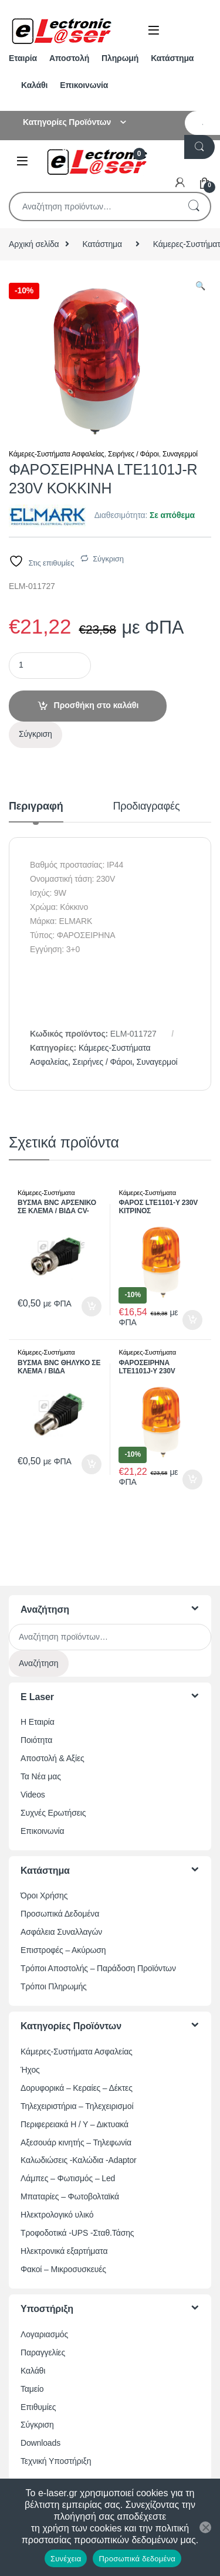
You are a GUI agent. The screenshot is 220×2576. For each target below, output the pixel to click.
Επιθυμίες (38, 2407)
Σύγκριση (108, 558)
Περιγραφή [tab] (36, 806)
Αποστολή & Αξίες (52, 1758)
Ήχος (30, 2069)
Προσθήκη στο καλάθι (96, 705)
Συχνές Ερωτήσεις (53, 1812)
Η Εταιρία (38, 1722)
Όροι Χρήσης (44, 1895)
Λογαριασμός (44, 2334)
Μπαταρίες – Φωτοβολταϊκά (70, 2196)
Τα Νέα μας (41, 1776)
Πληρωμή (119, 58)
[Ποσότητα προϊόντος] (50, 665)
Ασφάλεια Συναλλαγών (61, 1932)
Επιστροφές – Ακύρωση (63, 1950)
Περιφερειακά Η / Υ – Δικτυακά (74, 2124)
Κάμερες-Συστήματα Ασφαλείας (56, 454)
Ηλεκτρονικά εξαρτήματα (64, 2251)
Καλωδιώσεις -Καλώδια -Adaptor (79, 2160)
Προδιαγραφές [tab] (146, 806)
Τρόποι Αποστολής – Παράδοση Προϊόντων (98, 1968)
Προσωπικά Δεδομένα (60, 1913)
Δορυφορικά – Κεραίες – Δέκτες (77, 2088)
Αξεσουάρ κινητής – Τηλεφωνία (76, 2142)
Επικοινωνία (84, 85)
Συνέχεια (65, 2558)
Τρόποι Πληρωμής (54, 1986)
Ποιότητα (36, 1740)
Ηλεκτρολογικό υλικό (57, 2214)
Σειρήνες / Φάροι (133, 454)
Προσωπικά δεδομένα (137, 2558)
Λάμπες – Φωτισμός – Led (68, 2178)
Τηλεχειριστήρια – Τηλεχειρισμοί (77, 2106)
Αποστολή (69, 58)
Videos (33, 1794)
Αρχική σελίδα (34, 244)
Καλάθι (34, 85)
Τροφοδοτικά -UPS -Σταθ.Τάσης (77, 2233)
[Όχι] (205, 2527)
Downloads (40, 2443)
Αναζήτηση (193, 206)
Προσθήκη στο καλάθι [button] (91, 1306)
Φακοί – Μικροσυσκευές (63, 2269)
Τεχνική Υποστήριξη (56, 2461)
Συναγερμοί (180, 454)
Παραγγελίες (43, 2352)
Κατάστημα (172, 58)
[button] (200, 286)
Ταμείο (32, 2389)
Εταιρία (23, 58)
